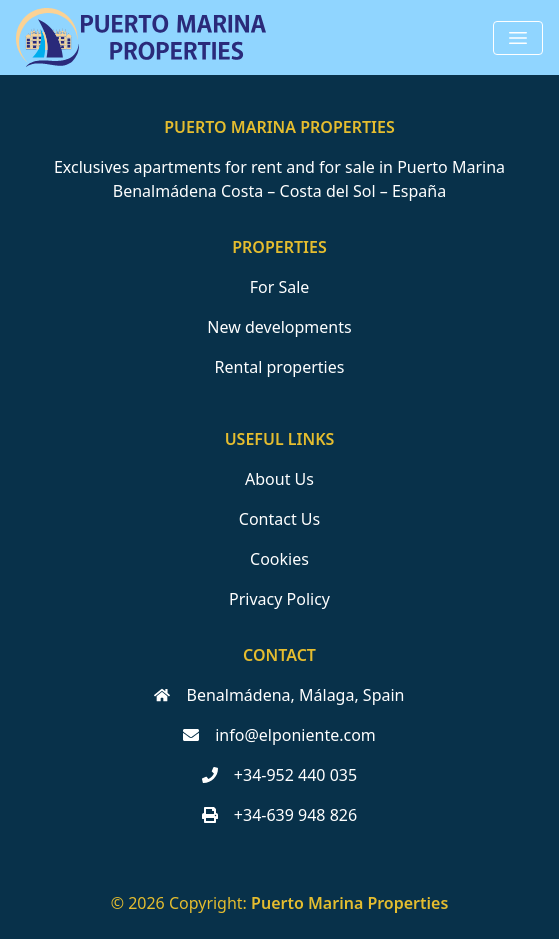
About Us (279, 479)
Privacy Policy (279, 599)
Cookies (279, 559)
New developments (279, 327)
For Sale (280, 287)
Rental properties (280, 367)
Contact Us (279, 519)
